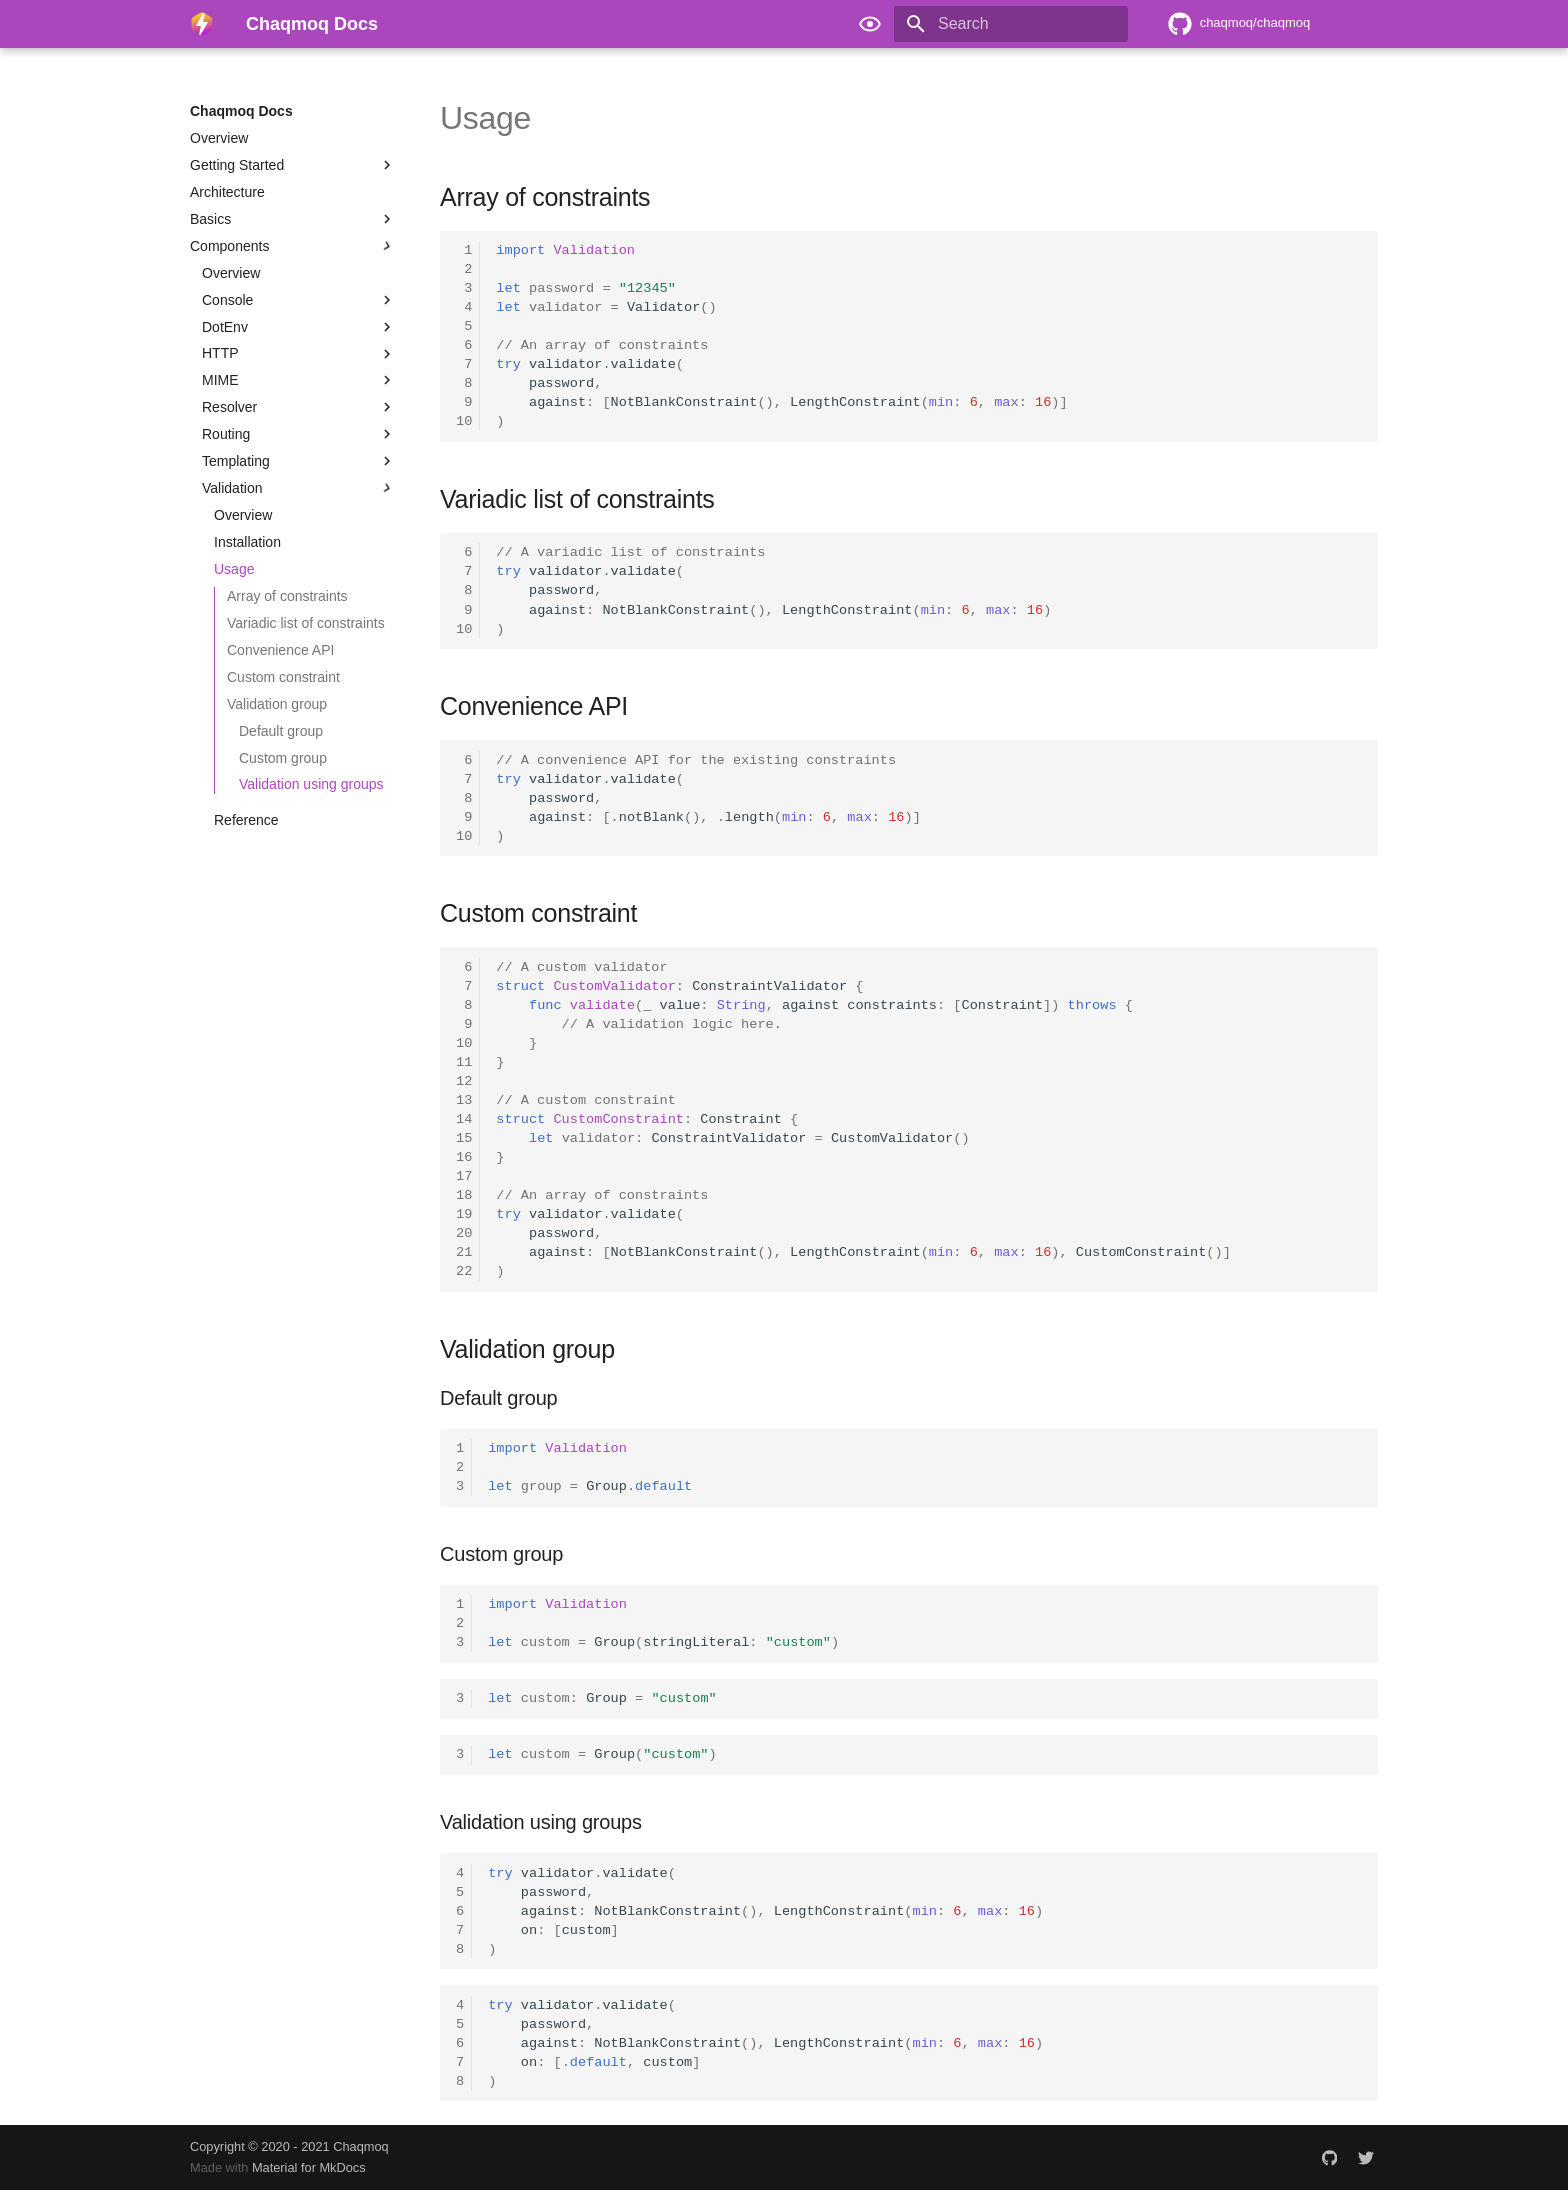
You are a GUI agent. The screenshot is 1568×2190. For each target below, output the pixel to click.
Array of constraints (287, 596)
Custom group (283, 758)
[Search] (1011, 24)
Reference (246, 820)
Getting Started (293, 165)
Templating (299, 461)
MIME (299, 380)
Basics (293, 219)
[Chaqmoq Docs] (202, 24)
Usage (234, 569)
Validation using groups (311, 784)
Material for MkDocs (309, 2167)
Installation (247, 542)
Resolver (299, 407)
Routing (299, 434)
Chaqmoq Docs (241, 111)
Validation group (277, 704)
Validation (299, 488)
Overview (219, 138)
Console (299, 300)
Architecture (227, 192)
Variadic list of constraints (306, 623)
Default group (281, 731)
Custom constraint (283, 677)
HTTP (299, 354)
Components (293, 246)
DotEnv (299, 327)
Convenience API (280, 650)
